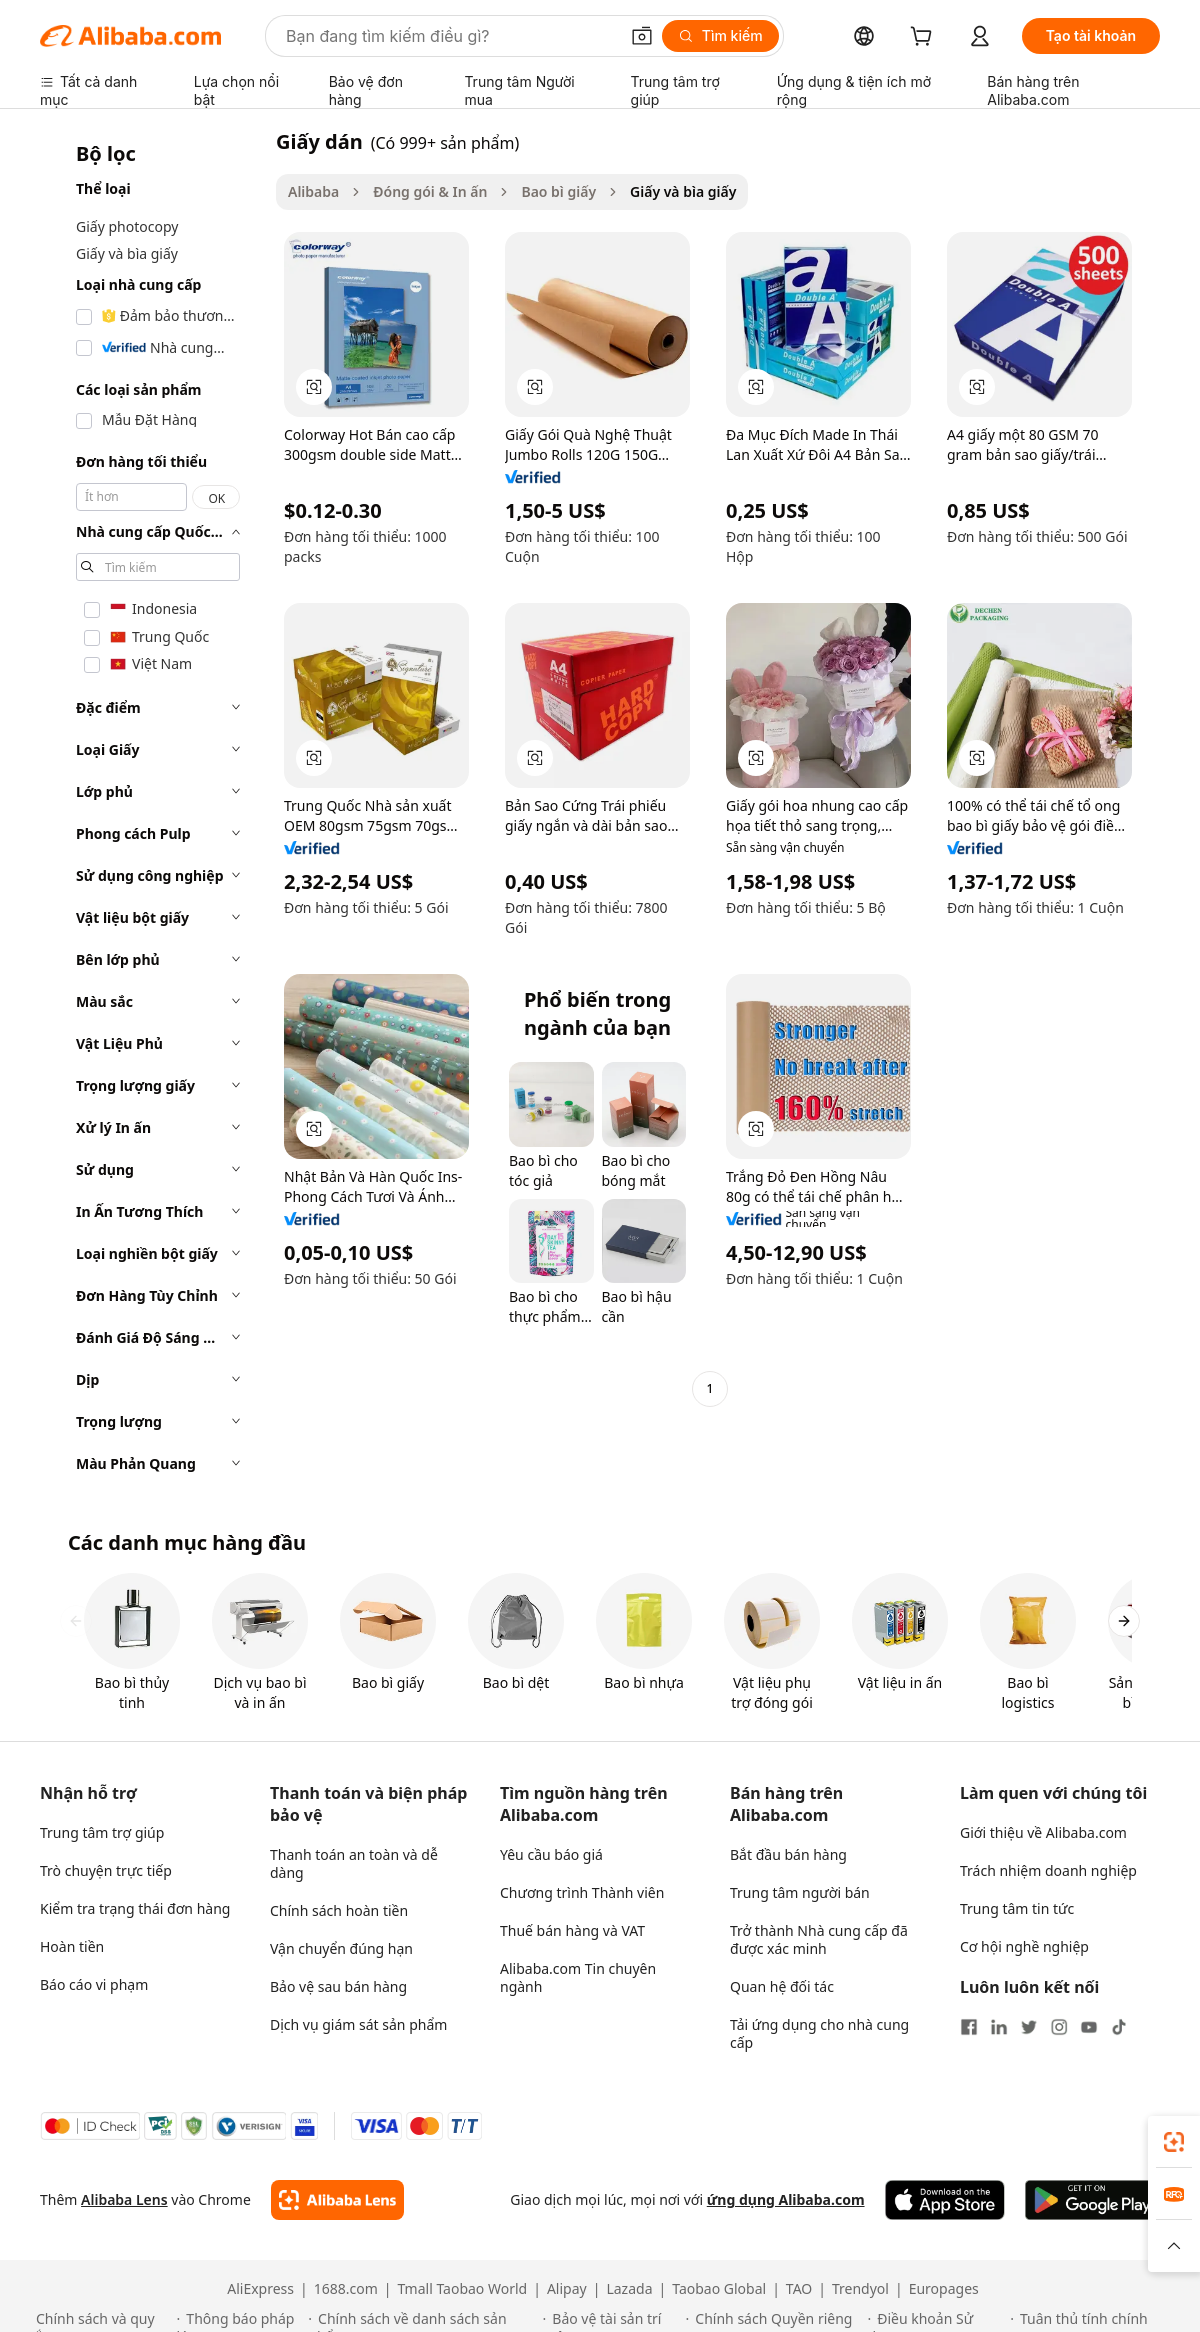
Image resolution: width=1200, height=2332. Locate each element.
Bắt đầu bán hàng (788, 1854)
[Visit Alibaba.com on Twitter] (1029, 2027)
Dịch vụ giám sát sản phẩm (358, 2024)
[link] (1174, 2142)
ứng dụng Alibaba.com (786, 2199)
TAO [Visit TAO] (799, 2289)
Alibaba (313, 191)
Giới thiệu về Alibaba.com (1043, 1832)
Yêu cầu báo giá (551, 1854)
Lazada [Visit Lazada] (629, 2289)
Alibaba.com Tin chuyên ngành (578, 1977)
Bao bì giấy (558, 191)
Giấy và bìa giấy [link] (683, 191)
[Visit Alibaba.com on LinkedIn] (999, 2027)
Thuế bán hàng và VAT (572, 1930)
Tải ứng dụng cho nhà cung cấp (819, 2033)
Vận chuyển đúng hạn (341, 1948)
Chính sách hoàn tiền (339, 1910)
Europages (944, 2289)
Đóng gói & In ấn (430, 191)
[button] (642, 36)
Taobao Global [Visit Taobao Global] (719, 2289)
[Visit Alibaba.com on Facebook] (969, 2027)
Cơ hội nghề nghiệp (1024, 1946)
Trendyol (860, 2289)
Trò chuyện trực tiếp (106, 1870)
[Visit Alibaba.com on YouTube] (1089, 2027)
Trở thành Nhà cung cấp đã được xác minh (819, 1939)
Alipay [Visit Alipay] (567, 2289)
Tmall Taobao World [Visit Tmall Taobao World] (463, 2289)
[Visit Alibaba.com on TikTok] (1119, 2027)
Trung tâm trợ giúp (102, 1832)
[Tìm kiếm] (720, 36)
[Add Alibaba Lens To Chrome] (337, 2200)
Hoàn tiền (72, 1946)
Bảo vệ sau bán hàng (338, 1986)
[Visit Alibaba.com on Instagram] (1059, 2027)
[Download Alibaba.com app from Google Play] (1092, 2200)
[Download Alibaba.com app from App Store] (945, 2200)
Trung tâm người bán (800, 1892)
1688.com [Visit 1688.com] (346, 2289)
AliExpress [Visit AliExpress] (260, 2289)
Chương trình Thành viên (582, 1892)
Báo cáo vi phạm (94, 1984)
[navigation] (152, 808)
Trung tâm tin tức (1017, 1908)
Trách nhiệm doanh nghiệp (1048, 1870)
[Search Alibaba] (450, 36)
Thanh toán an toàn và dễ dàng (354, 1863)
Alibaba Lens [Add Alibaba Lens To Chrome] (124, 2199)
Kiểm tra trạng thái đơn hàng (135, 1908)
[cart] (925, 38)
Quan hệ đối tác (782, 1986)
